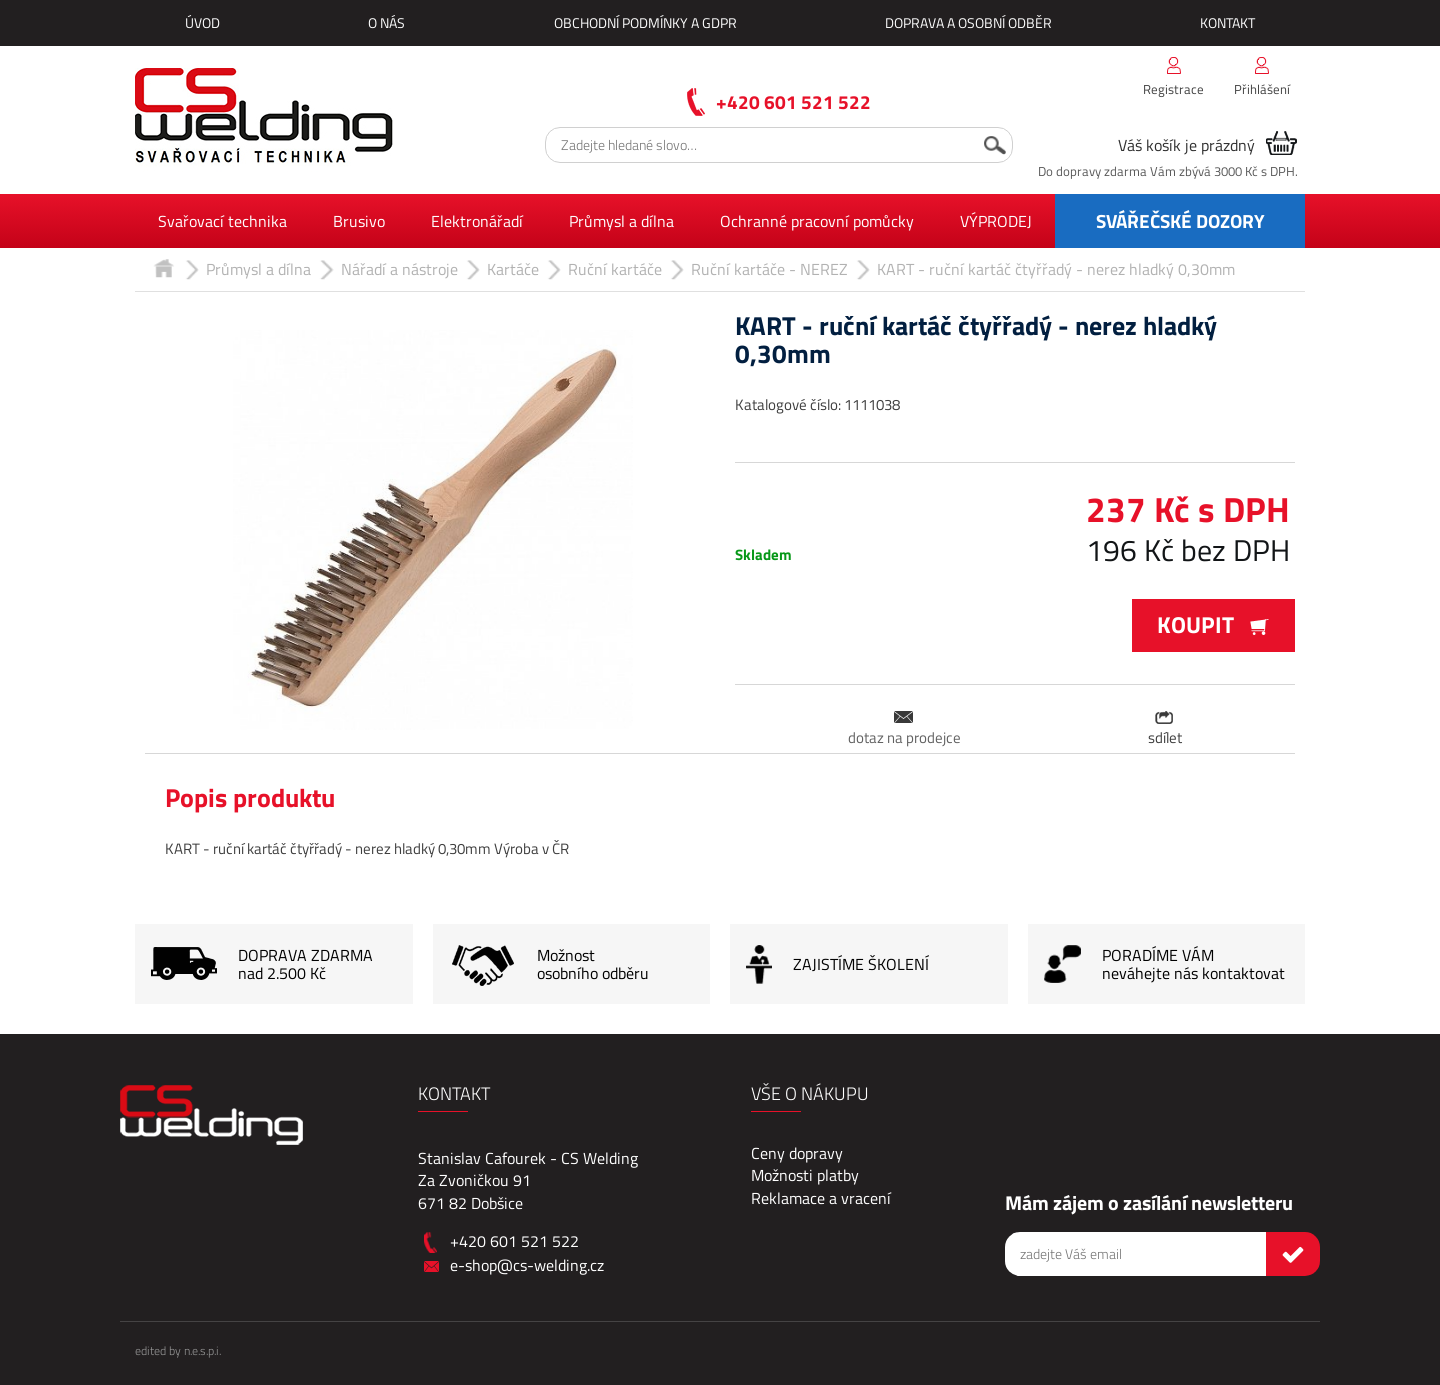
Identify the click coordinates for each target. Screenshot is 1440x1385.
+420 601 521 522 (793, 101)
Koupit (1213, 624)
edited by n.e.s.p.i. (178, 1350)
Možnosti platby (805, 1175)
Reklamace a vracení (821, 1198)
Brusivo (359, 221)
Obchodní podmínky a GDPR (645, 22)
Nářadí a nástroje (399, 269)
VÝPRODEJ (996, 221)
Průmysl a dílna (621, 221)
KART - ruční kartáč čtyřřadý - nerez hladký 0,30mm (1056, 269)
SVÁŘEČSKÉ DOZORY (1180, 220)
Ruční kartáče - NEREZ (769, 269)
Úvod (202, 22)
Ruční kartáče (615, 269)
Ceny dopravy (797, 1153)
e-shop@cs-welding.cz (527, 1265)
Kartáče (513, 269)
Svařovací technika (222, 221)
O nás (386, 22)
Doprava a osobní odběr (968, 22)
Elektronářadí (477, 221)
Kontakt (1227, 22)
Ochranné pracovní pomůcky (817, 221)
